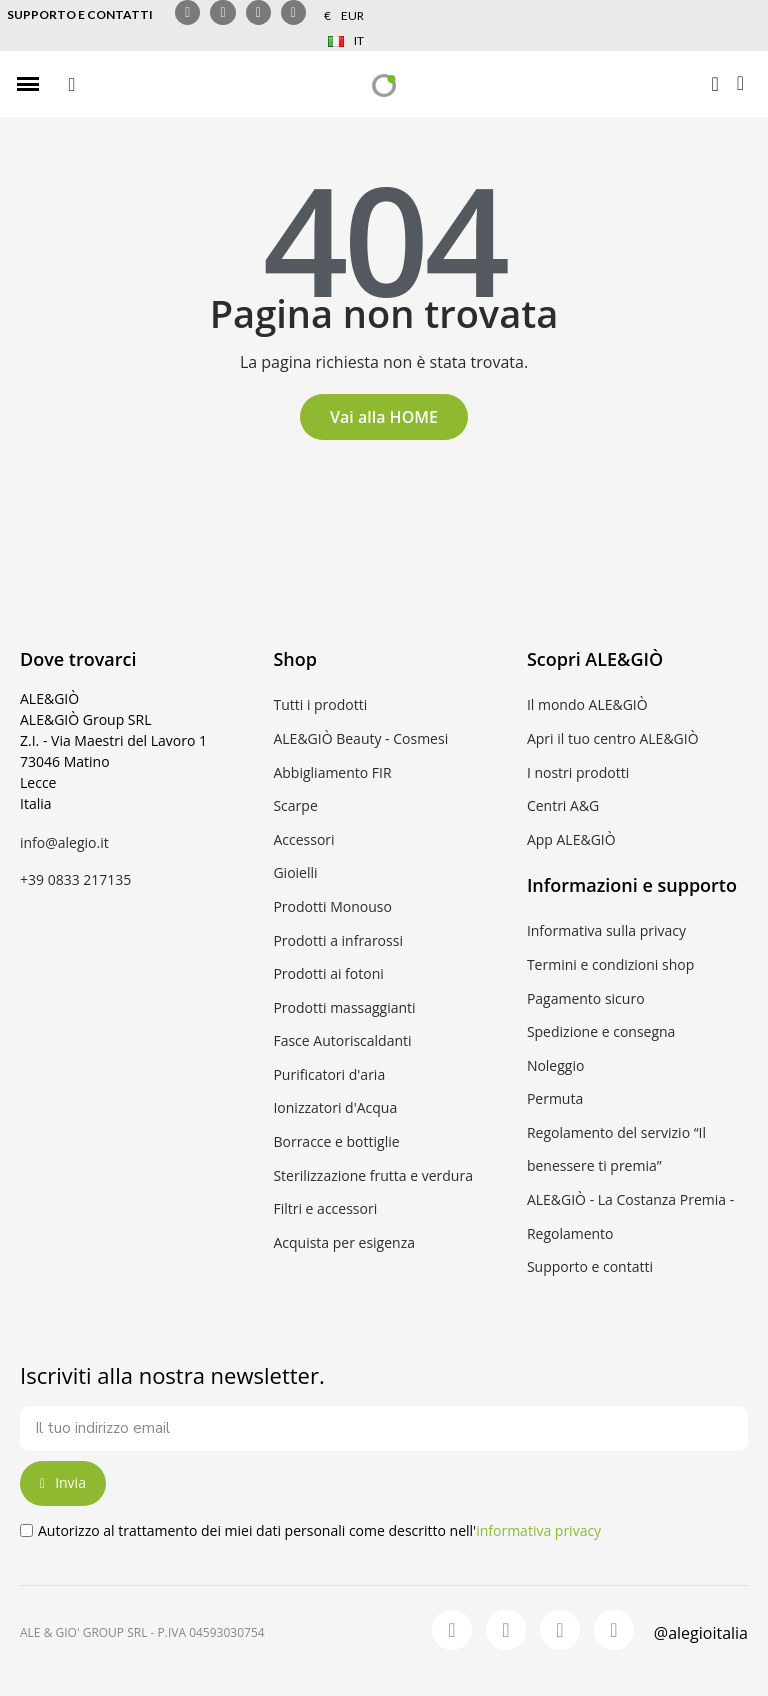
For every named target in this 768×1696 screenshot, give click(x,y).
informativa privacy (538, 1530)
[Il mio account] (714, 84)
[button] (72, 85)
